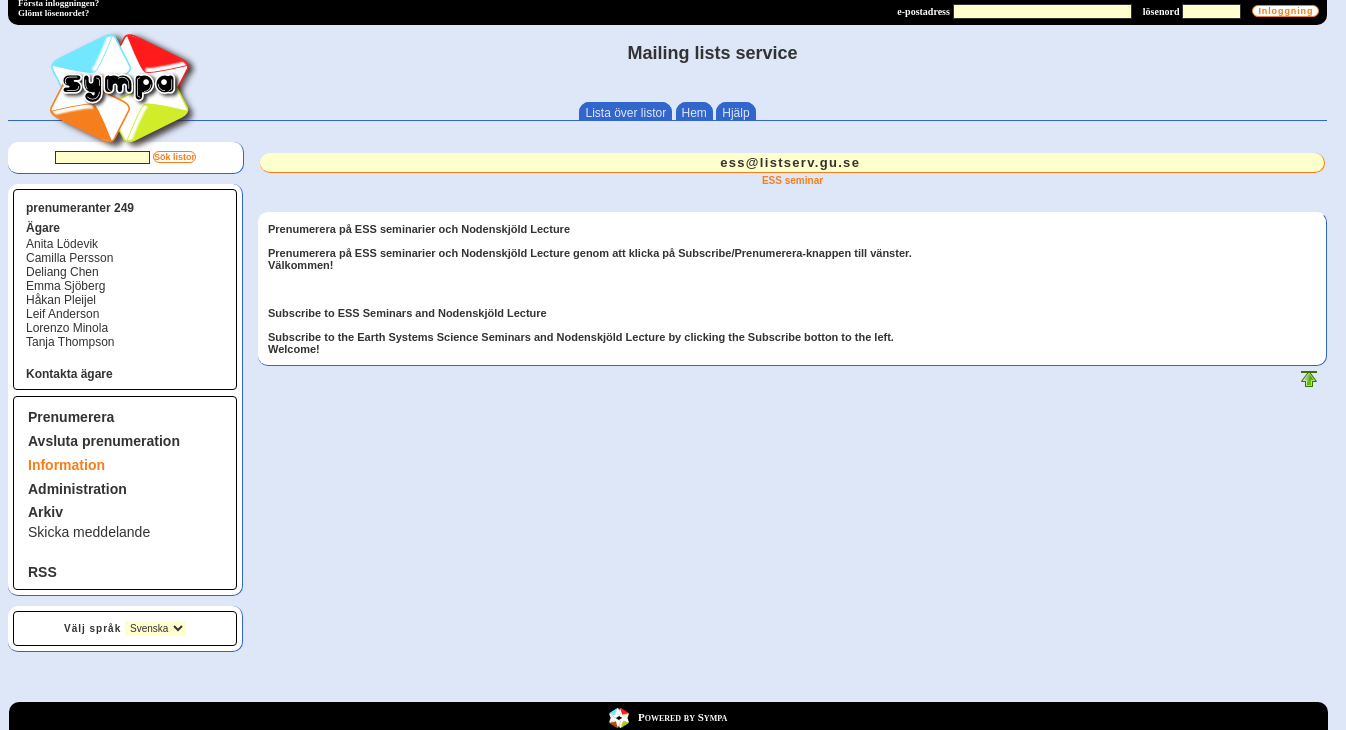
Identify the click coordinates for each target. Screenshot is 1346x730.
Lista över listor (625, 113)
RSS (42, 572)
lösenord (1161, 11)
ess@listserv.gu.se (790, 162)
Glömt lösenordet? (53, 13)
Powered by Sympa (682, 717)
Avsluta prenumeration (104, 441)
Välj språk (92, 628)
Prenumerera (71, 417)
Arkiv (45, 512)
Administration (77, 489)
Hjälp (735, 113)
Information (66, 465)
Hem (694, 113)
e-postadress (923, 11)
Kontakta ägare (69, 374)
